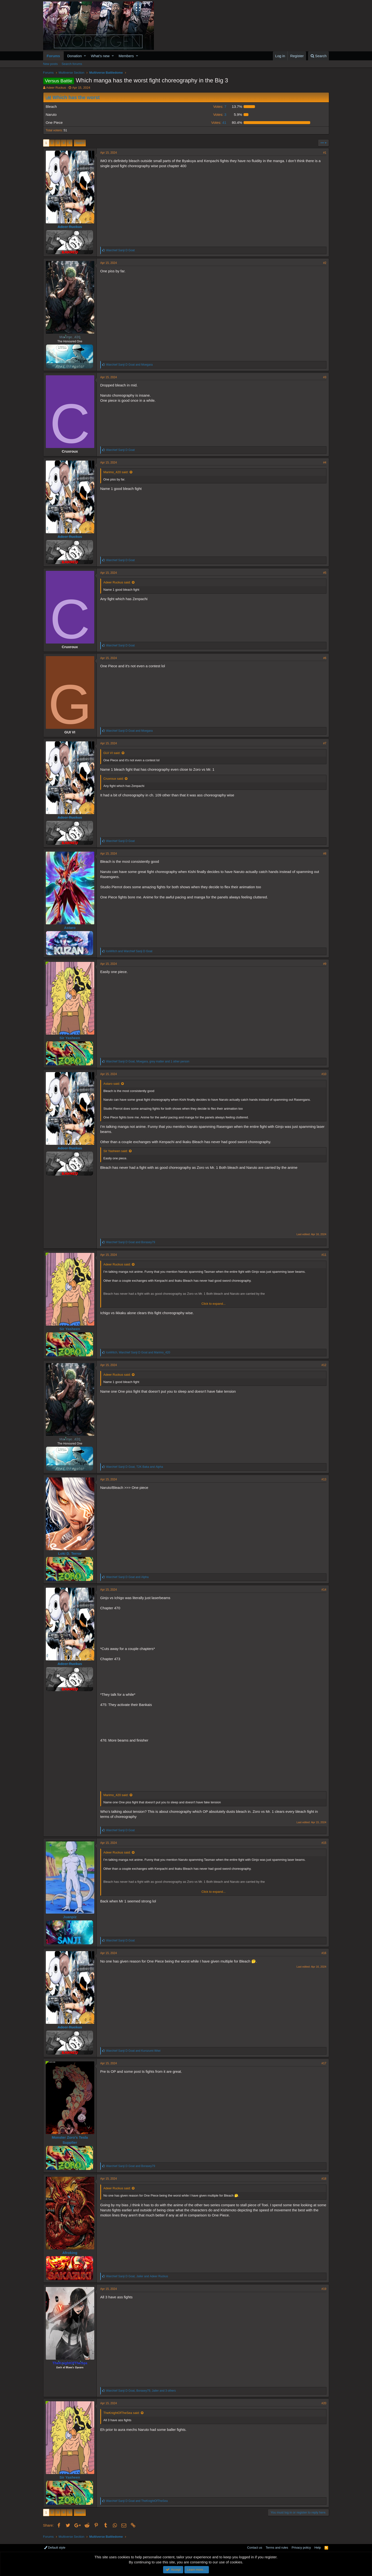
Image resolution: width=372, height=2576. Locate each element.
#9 (324, 964)
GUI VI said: (111, 753)
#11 (323, 1255)
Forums (53, 56)
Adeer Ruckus (56, 87)
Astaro (70, 928)
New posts (50, 64)
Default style (54, 2547)
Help (317, 2547)
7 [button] (219, 106)
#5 (324, 572)
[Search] (318, 55)
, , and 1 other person (148, 1061)
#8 (324, 853)
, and (138, 1352)
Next (79, 143)
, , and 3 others (141, 2390)
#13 (323, 1479)
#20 (323, 2403)
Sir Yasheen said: (115, 1151)
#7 (324, 743)
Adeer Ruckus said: (117, 582)
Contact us (254, 2547)
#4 (324, 462)
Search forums (72, 64)
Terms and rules (277, 2547)
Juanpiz (70, 1917)
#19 (323, 2289)
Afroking (69, 2253)
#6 (324, 658)
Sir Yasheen (70, 1038)
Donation (74, 56)
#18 (323, 2178)
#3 (324, 377)
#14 (323, 1589)
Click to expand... (213, 1303)
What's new (100, 56)
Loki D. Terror (69, 1553)
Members (126, 56)
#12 (323, 1365)
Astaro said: (111, 1083)
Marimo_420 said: (115, 472)
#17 (323, 2063)
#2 (324, 263)
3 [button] (219, 114)
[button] (85, 55)
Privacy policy (301, 2547)
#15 (323, 1843)
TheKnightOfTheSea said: (121, 2413)
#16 (323, 1953)
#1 (324, 152)
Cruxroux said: (113, 778)
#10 (323, 1074)
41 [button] (218, 122)
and (129, 364)
